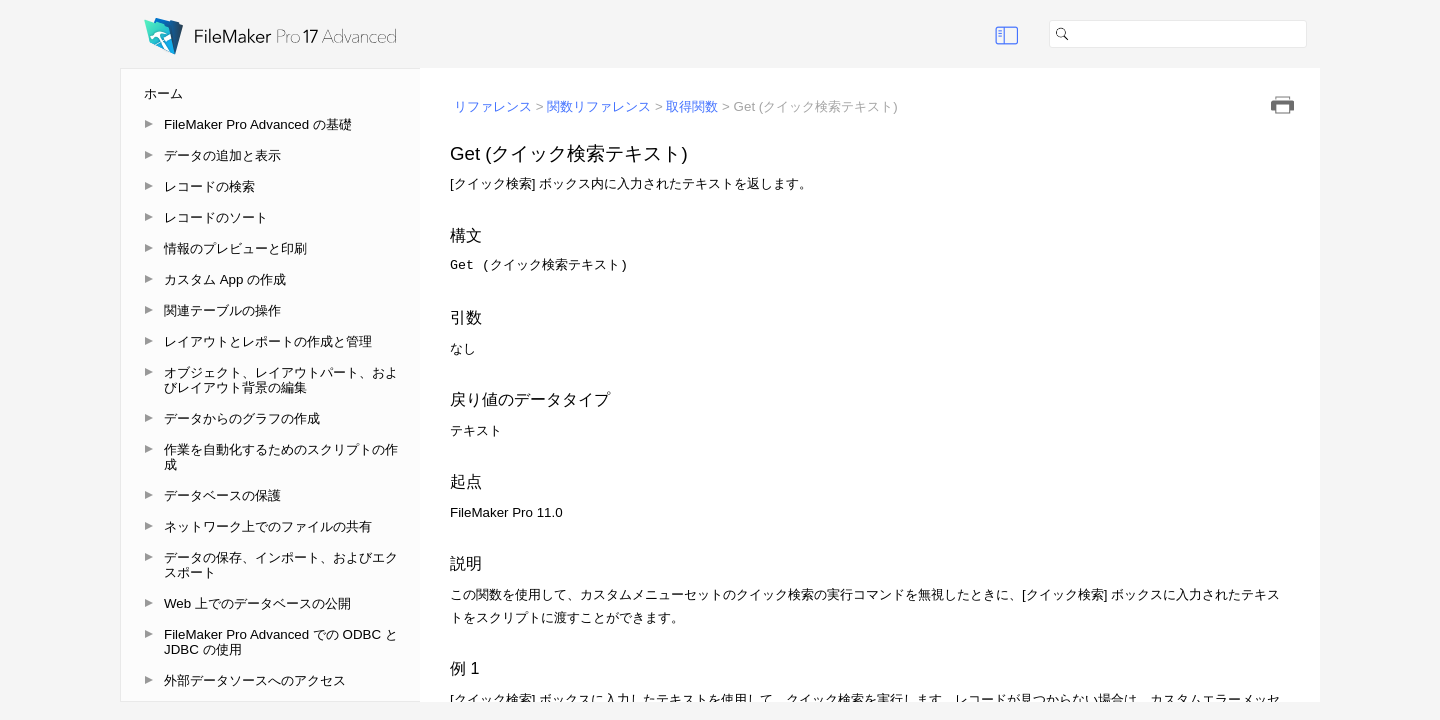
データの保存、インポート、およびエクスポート (281, 565)
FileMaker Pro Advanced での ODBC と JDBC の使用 (281, 642)
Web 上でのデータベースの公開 (257, 603)
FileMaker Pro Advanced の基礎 (258, 124)
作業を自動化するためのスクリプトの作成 (281, 457)
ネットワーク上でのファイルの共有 (268, 526)
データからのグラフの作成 (242, 418)
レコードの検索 (209, 186)
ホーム (163, 93)
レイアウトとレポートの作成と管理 (268, 341)
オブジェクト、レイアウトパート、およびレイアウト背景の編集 (281, 380)
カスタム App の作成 (225, 279)
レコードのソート (216, 217)
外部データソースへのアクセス (255, 680)
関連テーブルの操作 (222, 310)
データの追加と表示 (222, 155)
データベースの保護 (222, 495)
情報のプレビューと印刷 (235, 248)
